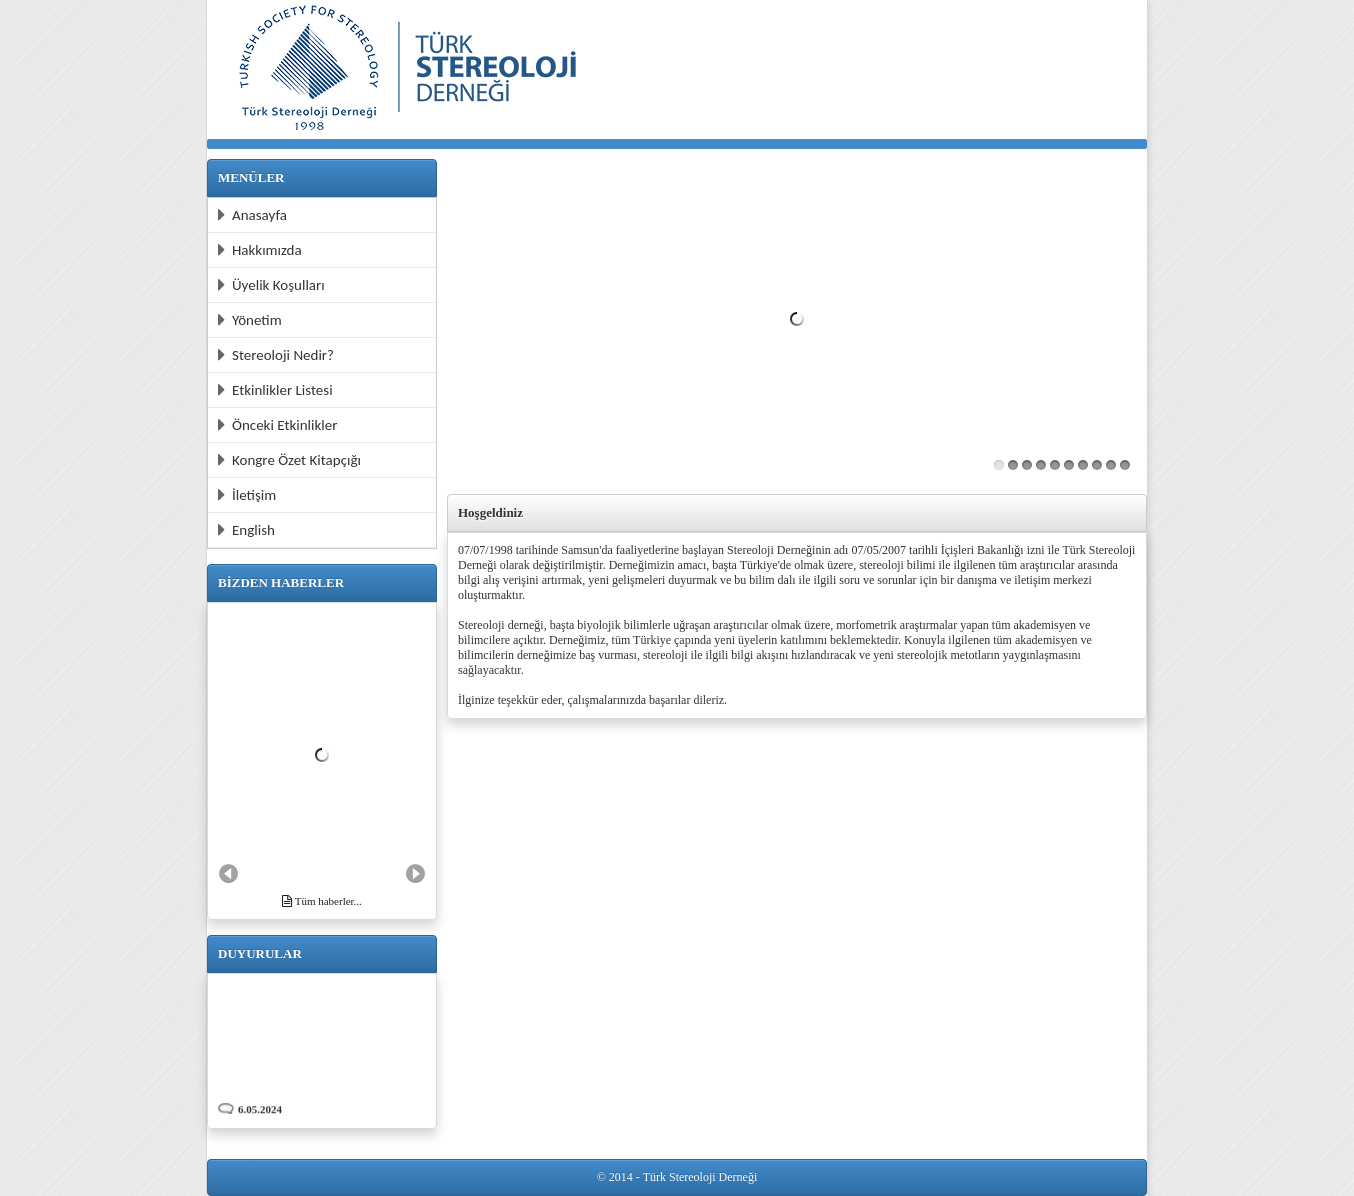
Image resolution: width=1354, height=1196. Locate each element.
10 (1125, 465)
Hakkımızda (260, 250)
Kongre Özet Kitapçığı (289, 460)
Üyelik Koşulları (271, 285)
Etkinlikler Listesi (275, 390)
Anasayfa (252, 215)
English (246, 530)
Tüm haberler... (322, 901)
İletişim (247, 495)
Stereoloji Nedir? (276, 355)
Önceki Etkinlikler (277, 425)
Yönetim (250, 320)
